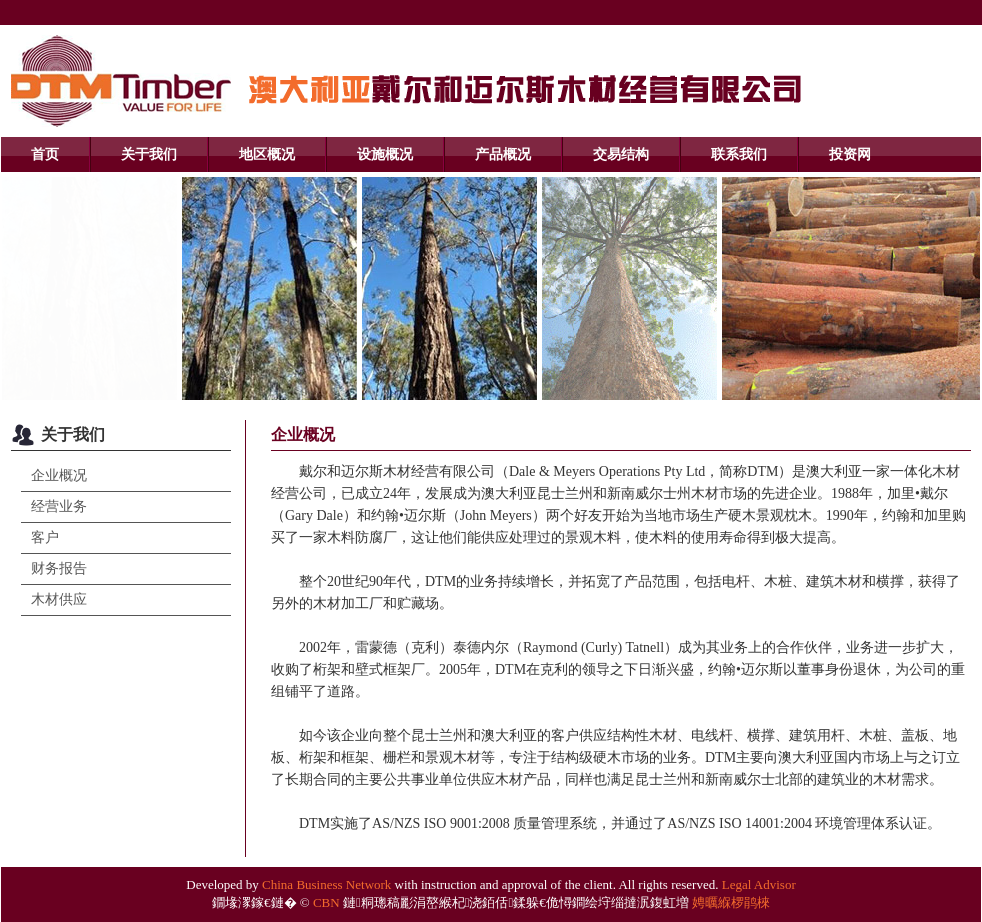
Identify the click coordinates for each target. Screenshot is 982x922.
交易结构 (621, 154)
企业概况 (59, 475)
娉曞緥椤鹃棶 (731, 902)
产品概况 (503, 154)
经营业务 (59, 506)
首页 (45, 154)
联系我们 (739, 154)
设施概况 (385, 154)
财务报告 (59, 568)
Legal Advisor (759, 884)
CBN (326, 902)
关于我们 (149, 154)
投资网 (850, 154)
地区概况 (267, 154)
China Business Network (326, 884)
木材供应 (59, 599)
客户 (45, 537)
